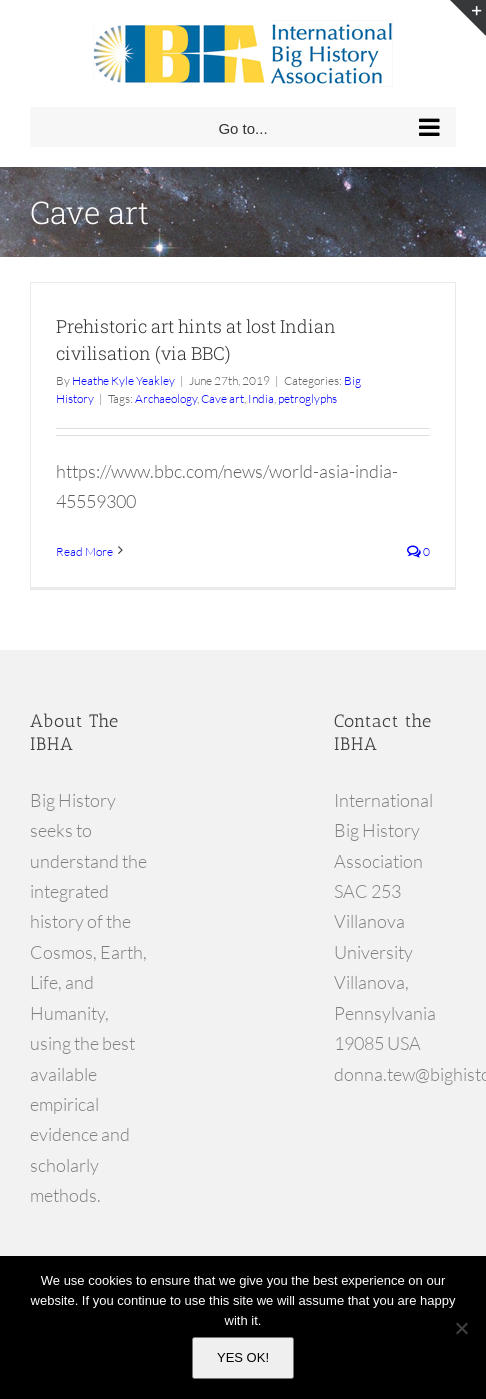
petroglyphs (307, 398)
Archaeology (166, 398)
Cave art (222, 398)
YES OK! (243, 1357)
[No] (461, 1328)
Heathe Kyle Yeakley (123, 380)
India (261, 398)
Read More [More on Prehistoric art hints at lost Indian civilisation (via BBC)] (84, 551)
